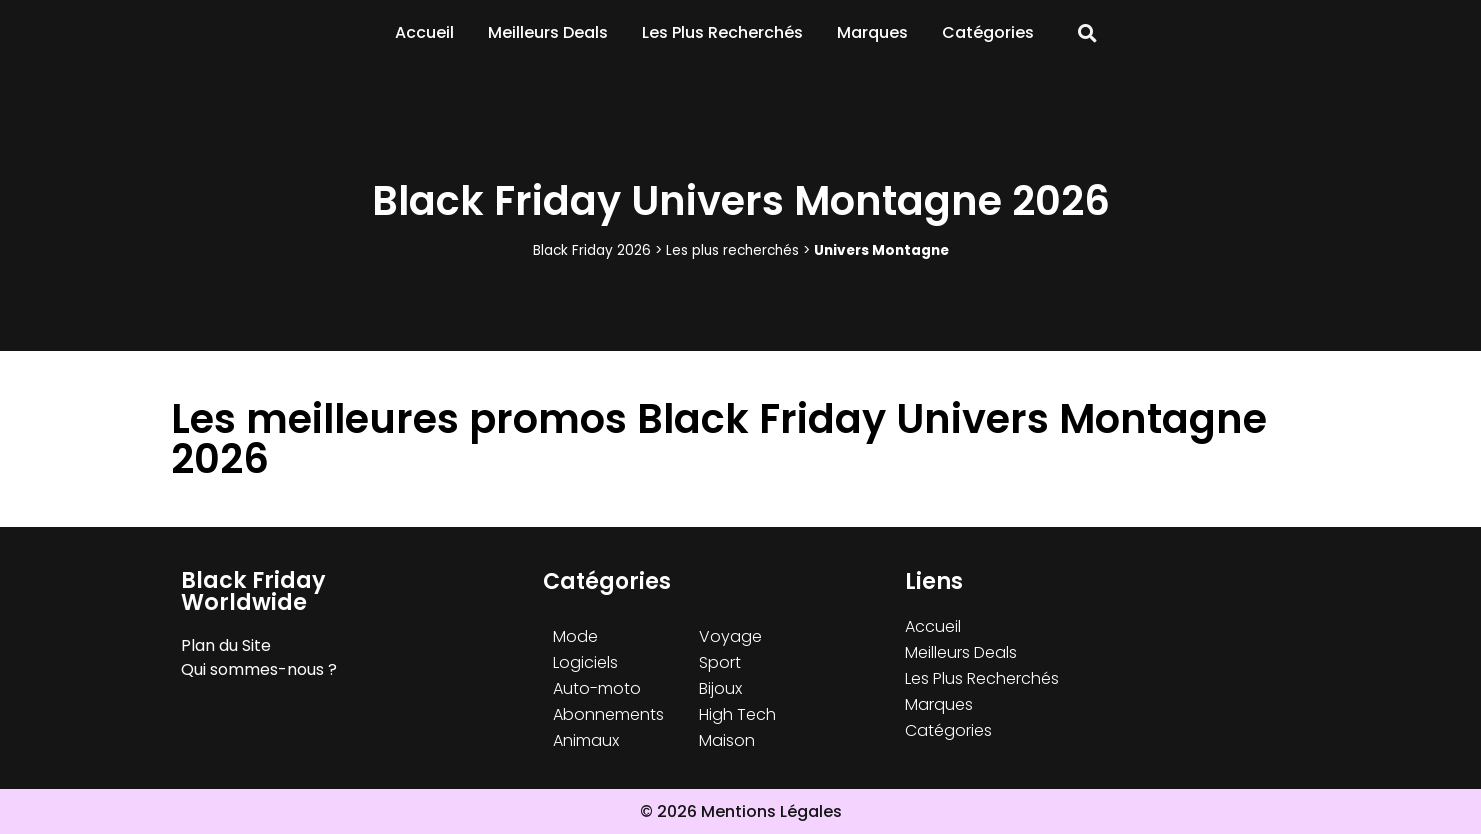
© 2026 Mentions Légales (741, 811)
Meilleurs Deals (548, 32)
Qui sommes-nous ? (259, 669)
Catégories (988, 32)
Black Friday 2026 (592, 250)
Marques (872, 32)
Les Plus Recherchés (722, 32)
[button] (1087, 33)
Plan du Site (226, 645)
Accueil (424, 32)
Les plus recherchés (732, 250)
